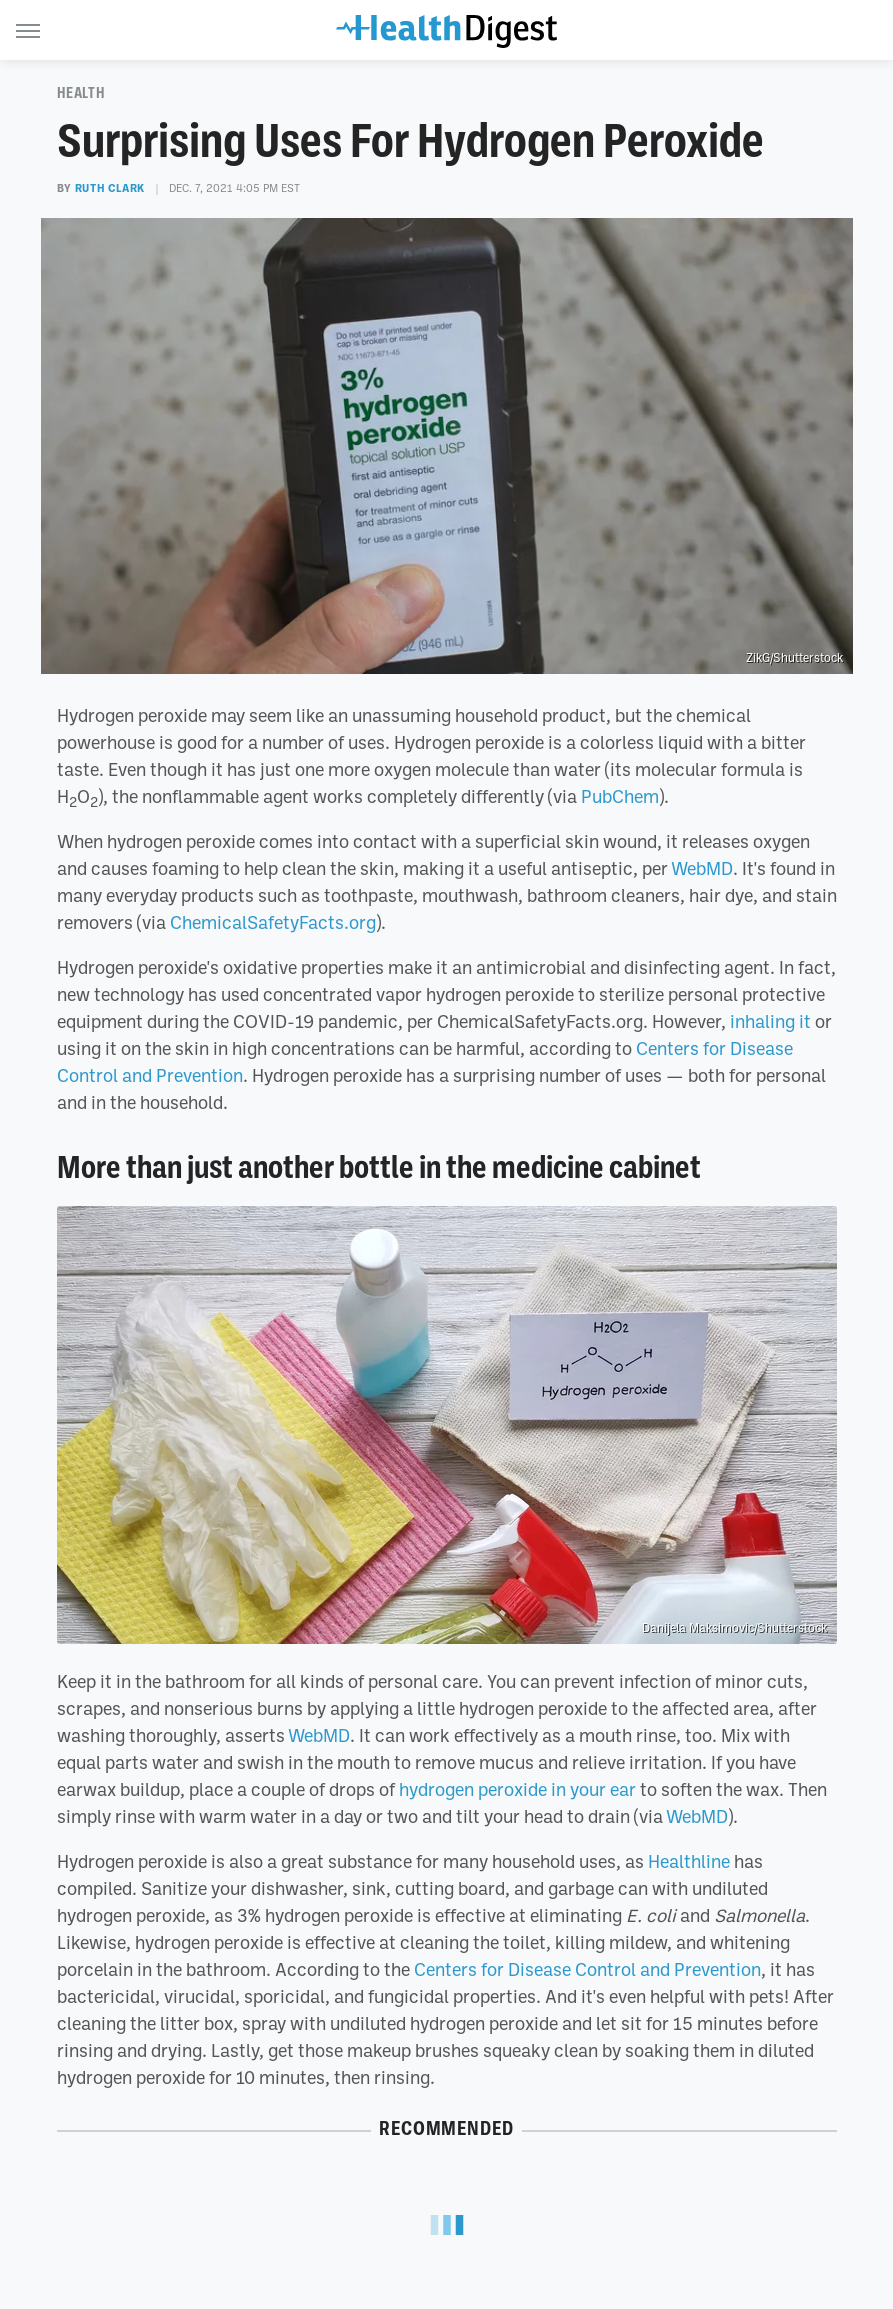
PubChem (620, 796)
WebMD (702, 868)
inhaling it (770, 1021)
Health (81, 93)
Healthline (689, 1861)
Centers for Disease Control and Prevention (587, 1969)
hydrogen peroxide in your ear (517, 1789)
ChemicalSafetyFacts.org (273, 922)
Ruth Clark (110, 188)
